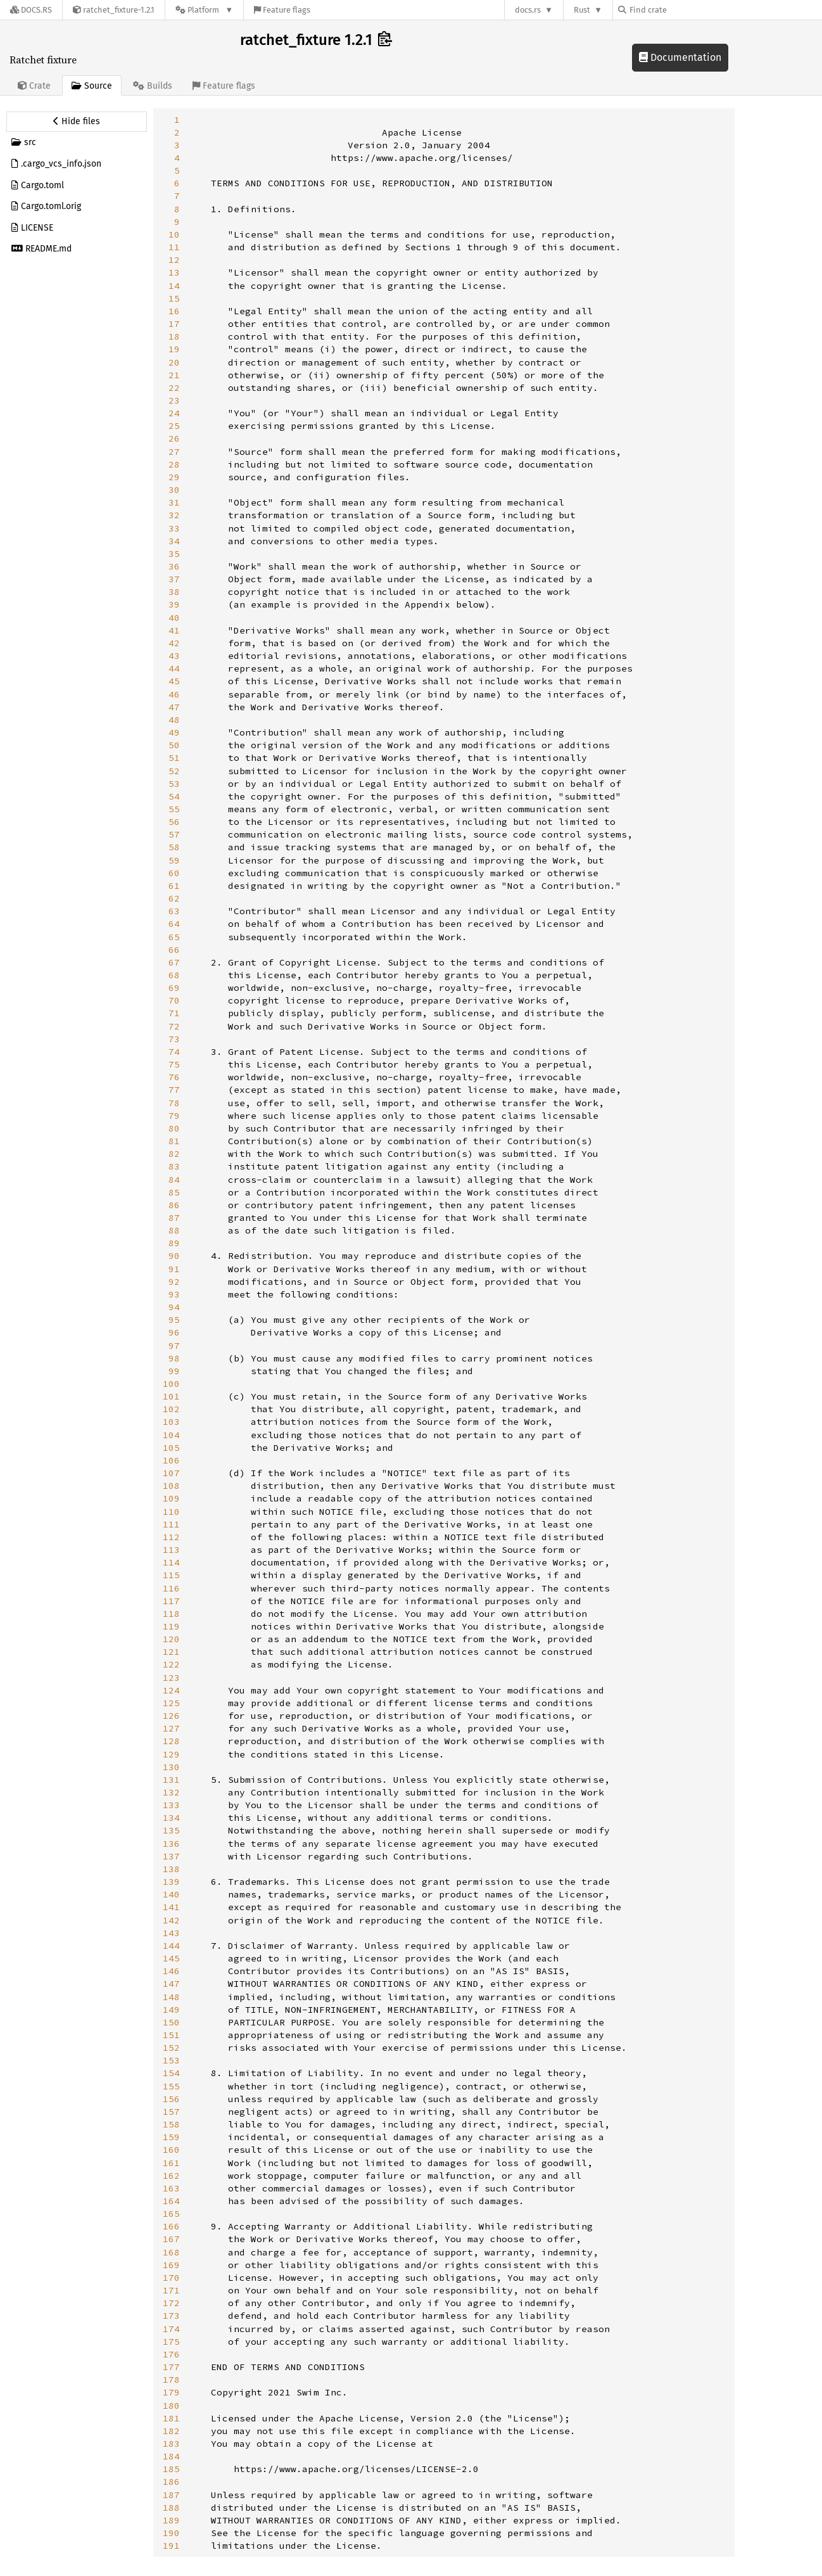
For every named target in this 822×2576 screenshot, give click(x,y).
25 (174, 425)
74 (174, 1051)
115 (171, 1575)
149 (171, 2009)
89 (174, 1243)
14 (174, 285)
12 (174, 259)
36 (174, 566)
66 (174, 949)
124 (171, 1690)
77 (174, 1089)
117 (171, 1601)
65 (174, 937)
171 (171, 2290)
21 (174, 375)
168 (171, 2252)
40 (174, 617)
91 (174, 1269)
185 (171, 2469)
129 (171, 1754)
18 (174, 336)
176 (171, 2354)
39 (174, 604)
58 (174, 847)
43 (174, 655)
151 (171, 2035)
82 (174, 1153)
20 (174, 362)
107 (171, 1473)
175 (171, 2341)
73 (174, 1039)
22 (174, 387)
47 (174, 707)
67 (174, 962)
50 (174, 745)
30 (174, 489)
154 (171, 2073)
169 (171, 2265)
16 (174, 311)
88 (174, 1230)
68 (174, 975)
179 (171, 2392)
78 (174, 1103)
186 (171, 2481)
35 (174, 553)
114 (171, 1562)
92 (174, 1281)
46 (174, 694)
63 (174, 911)
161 (171, 2163)
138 (171, 1869)
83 (174, 1166)
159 (171, 2137)
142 (171, 1920)
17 (174, 323)
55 (174, 809)
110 (171, 1511)
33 (174, 528)
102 (171, 1409)
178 (171, 2379)
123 (171, 1677)
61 (174, 885)
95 (174, 1319)
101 (171, 1396)
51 (174, 757)
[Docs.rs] (31, 10)
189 (171, 2520)
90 (174, 1255)
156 (171, 2099)
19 (174, 349)
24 (174, 413)
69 (174, 987)
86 (174, 1205)
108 (171, 1485)
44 (174, 668)
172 (171, 2303)
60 (174, 873)
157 (171, 2111)
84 (174, 1179)
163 (171, 2188)
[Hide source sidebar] (76, 121)
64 (174, 923)
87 (174, 1217)
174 (171, 2329)
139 (171, 1881)
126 (171, 1715)
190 (171, 2533)
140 (171, 1894)
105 (171, 1447)
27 (174, 451)
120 (171, 1639)
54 (174, 796)
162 (171, 2175)
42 (174, 643)
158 (171, 2124)
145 (171, 1958)
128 (171, 1741)
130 (171, 1767)
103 (171, 1421)
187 (171, 2495)
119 (171, 1626)
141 (171, 1907)
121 (171, 1651)
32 (174, 515)
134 (171, 1817)
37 (174, 579)
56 (174, 821)
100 (171, 1383)
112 (171, 1537)
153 (171, 2060)
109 (171, 1498)
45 (174, 681)
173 (171, 2315)
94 (174, 1307)
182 (171, 2431)
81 (174, 1141)
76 (174, 1077)
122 (171, 1664)
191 (171, 2545)
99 (174, 1371)
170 (171, 2277)
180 (171, 2405)
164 (171, 2201)
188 (171, 2507)
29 (174, 477)
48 (174, 719)
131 (171, 1779)
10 (174, 234)
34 (174, 541)
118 (171, 1613)
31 (174, 502)
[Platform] (204, 10)
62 (174, 898)
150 (171, 2022)
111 (171, 1524)
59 (174, 860)
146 (171, 1971)
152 (171, 2047)
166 (171, 2226)
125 (171, 1703)
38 (174, 591)
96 (174, 1332)
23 (174, 400)
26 (174, 438)
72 (174, 1026)
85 (174, 1192)
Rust (582, 10)
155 (171, 2086)
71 (174, 1013)
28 (174, 464)
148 (171, 1997)
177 (171, 2367)
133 (171, 1805)
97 (174, 1345)
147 (171, 1983)
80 (174, 1128)
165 (171, 2213)
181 (171, 2418)
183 (171, 2443)
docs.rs (528, 10)
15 (174, 298)
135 (171, 1830)
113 (171, 1549)
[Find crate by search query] (681, 10)
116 (171, 1588)
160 (171, 2149)
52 (174, 771)
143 (171, 1933)
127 (171, 1728)
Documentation (680, 57)
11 (174, 247)
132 (171, 1792)
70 (174, 1000)
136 (171, 1843)
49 (174, 732)
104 (171, 1435)
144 (171, 1945)
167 (171, 2239)
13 (174, 272)
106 (171, 1460)
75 (174, 1064)
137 (171, 1856)
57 (174, 834)
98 (174, 1358)
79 (174, 1115)
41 (174, 630)
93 (174, 1294)
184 (171, 2456)
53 (174, 783)
